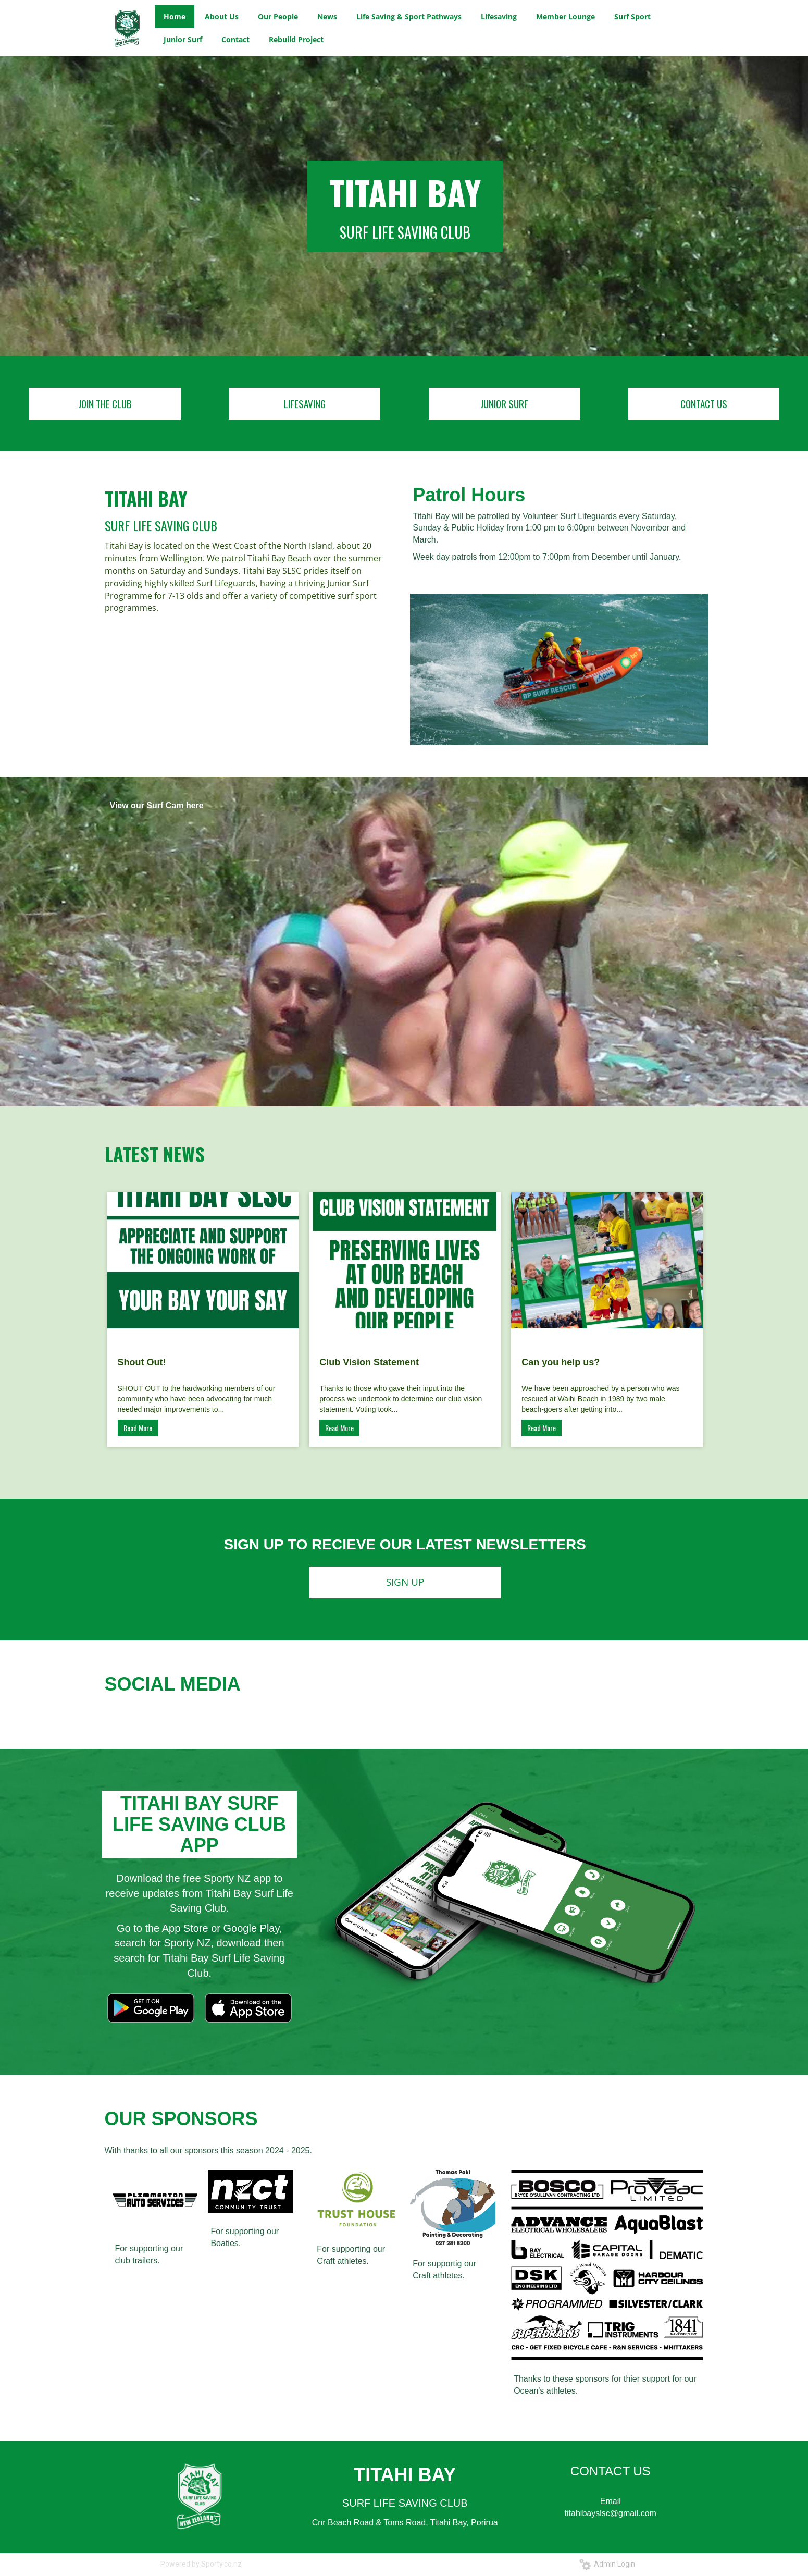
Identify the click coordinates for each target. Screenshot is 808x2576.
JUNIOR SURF (504, 403)
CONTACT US (703, 403)
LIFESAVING (305, 403)
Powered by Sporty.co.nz (201, 2564)
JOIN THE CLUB (105, 403)
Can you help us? (560, 1362)
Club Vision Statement (369, 1362)
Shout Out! (142, 1362)
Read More (137, 1427)
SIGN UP (405, 1582)
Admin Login (607, 2564)
